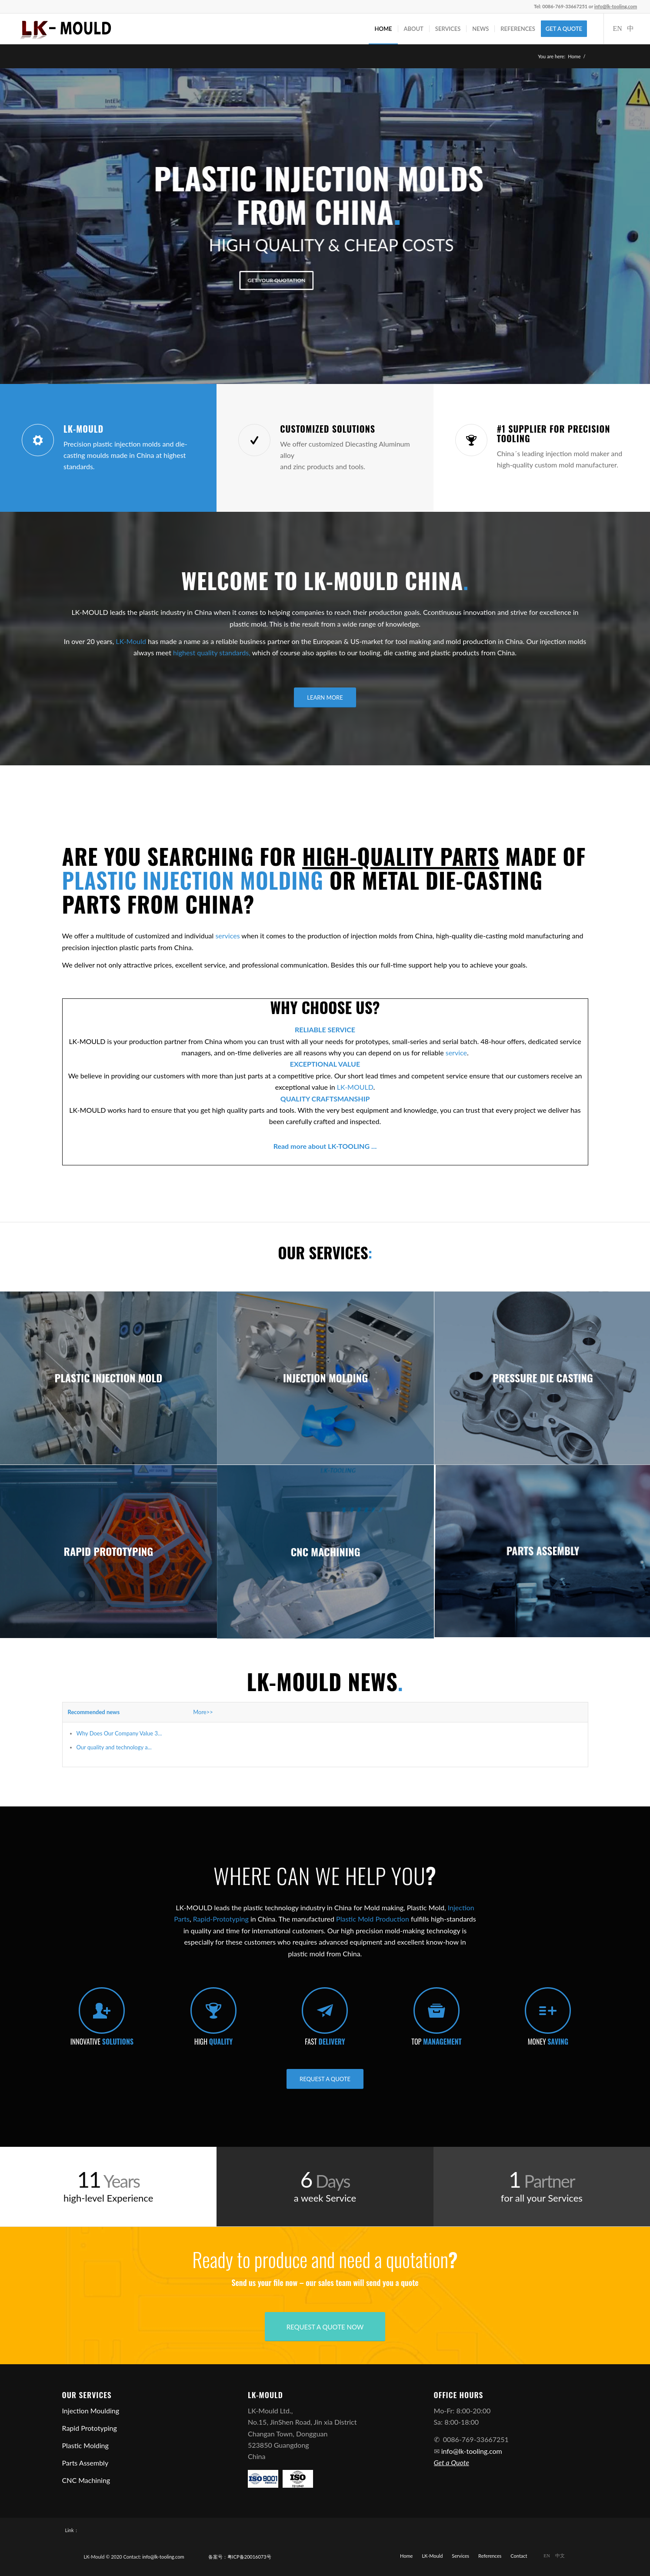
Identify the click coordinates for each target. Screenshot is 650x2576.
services (227, 935)
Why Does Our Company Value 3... (119, 1733)
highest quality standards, (211, 652)
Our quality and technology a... (114, 1747)
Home (574, 56)
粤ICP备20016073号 (249, 2556)
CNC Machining (86, 2480)
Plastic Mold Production (372, 1919)
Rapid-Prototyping (221, 1919)
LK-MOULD (355, 1087)
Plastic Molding (85, 2445)
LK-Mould (131, 641)
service (456, 1052)
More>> (203, 1711)
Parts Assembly (85, 2463)
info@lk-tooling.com (471, 2451)
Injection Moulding (91, 2410)
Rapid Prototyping (89, 2428)
